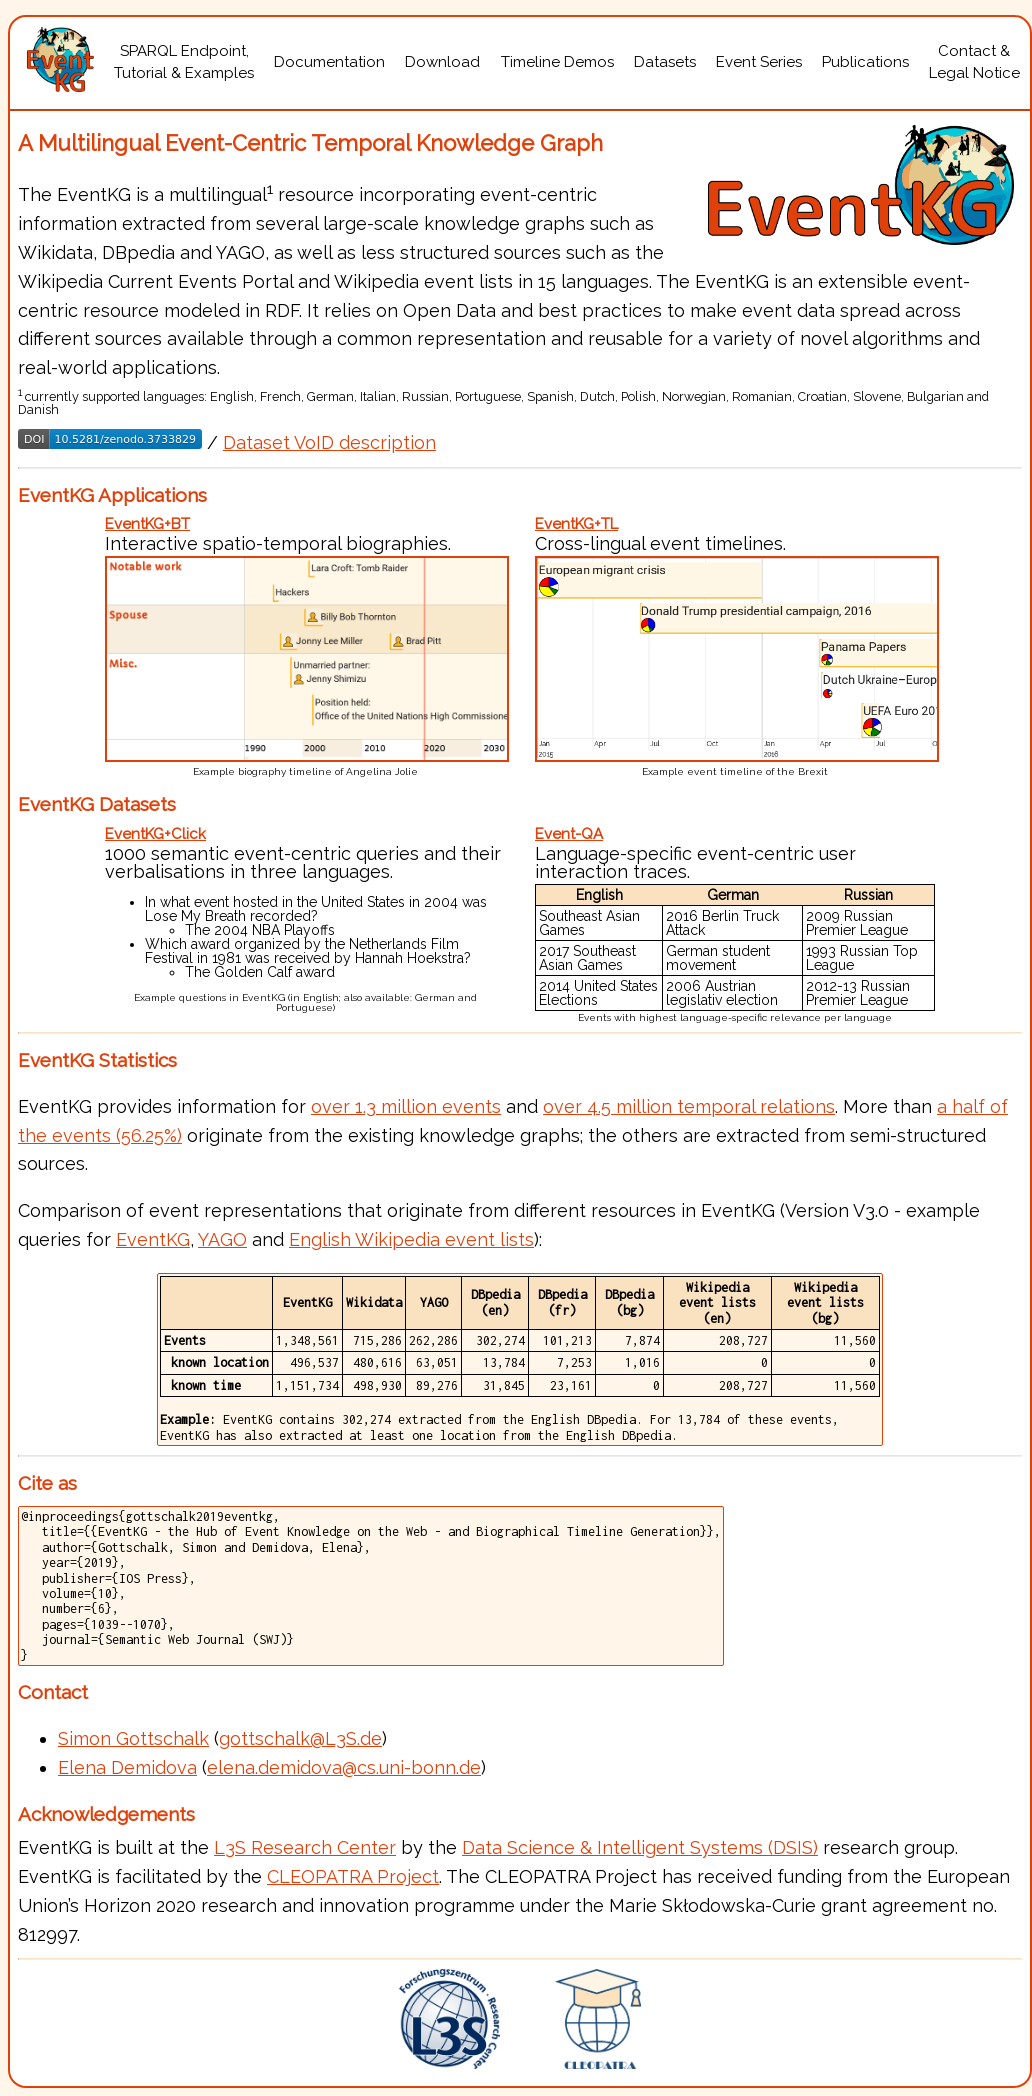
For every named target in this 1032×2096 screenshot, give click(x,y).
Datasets (665, 62)
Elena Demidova (127, 1767)
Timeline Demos (557, 62)
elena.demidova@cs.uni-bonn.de (344, 1767)
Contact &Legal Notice (974, 62)
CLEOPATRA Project (353, 1876)
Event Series (759, 62)
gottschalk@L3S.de (300, 1738)
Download (442, 62)
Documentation (329, 62)
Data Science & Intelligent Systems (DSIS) (640, 1847)
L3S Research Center (305, 1847)
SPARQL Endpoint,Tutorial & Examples (184, 62)
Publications (865, 62)
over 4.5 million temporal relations (689, 1106)
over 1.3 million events (406, 1106)
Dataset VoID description (329, 442)
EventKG (153, 1239)
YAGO (222, 1239)
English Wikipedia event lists (411, 1239)
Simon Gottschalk (133, 1738)
